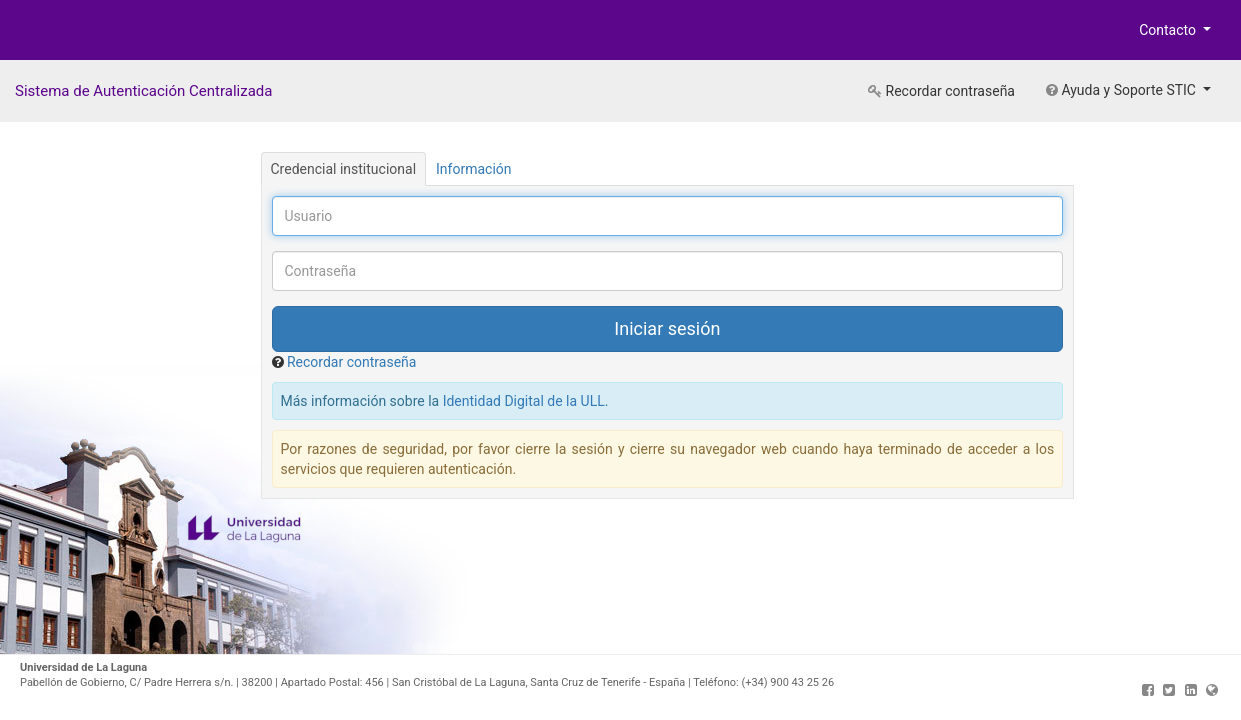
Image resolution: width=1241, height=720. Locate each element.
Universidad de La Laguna (80, 34)
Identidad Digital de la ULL (524, 401)
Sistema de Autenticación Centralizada (143, 91)
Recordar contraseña (941, 91)
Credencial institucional (344, 169)
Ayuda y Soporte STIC (1122, 90)
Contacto (1169, 30)
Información (473, 169)
